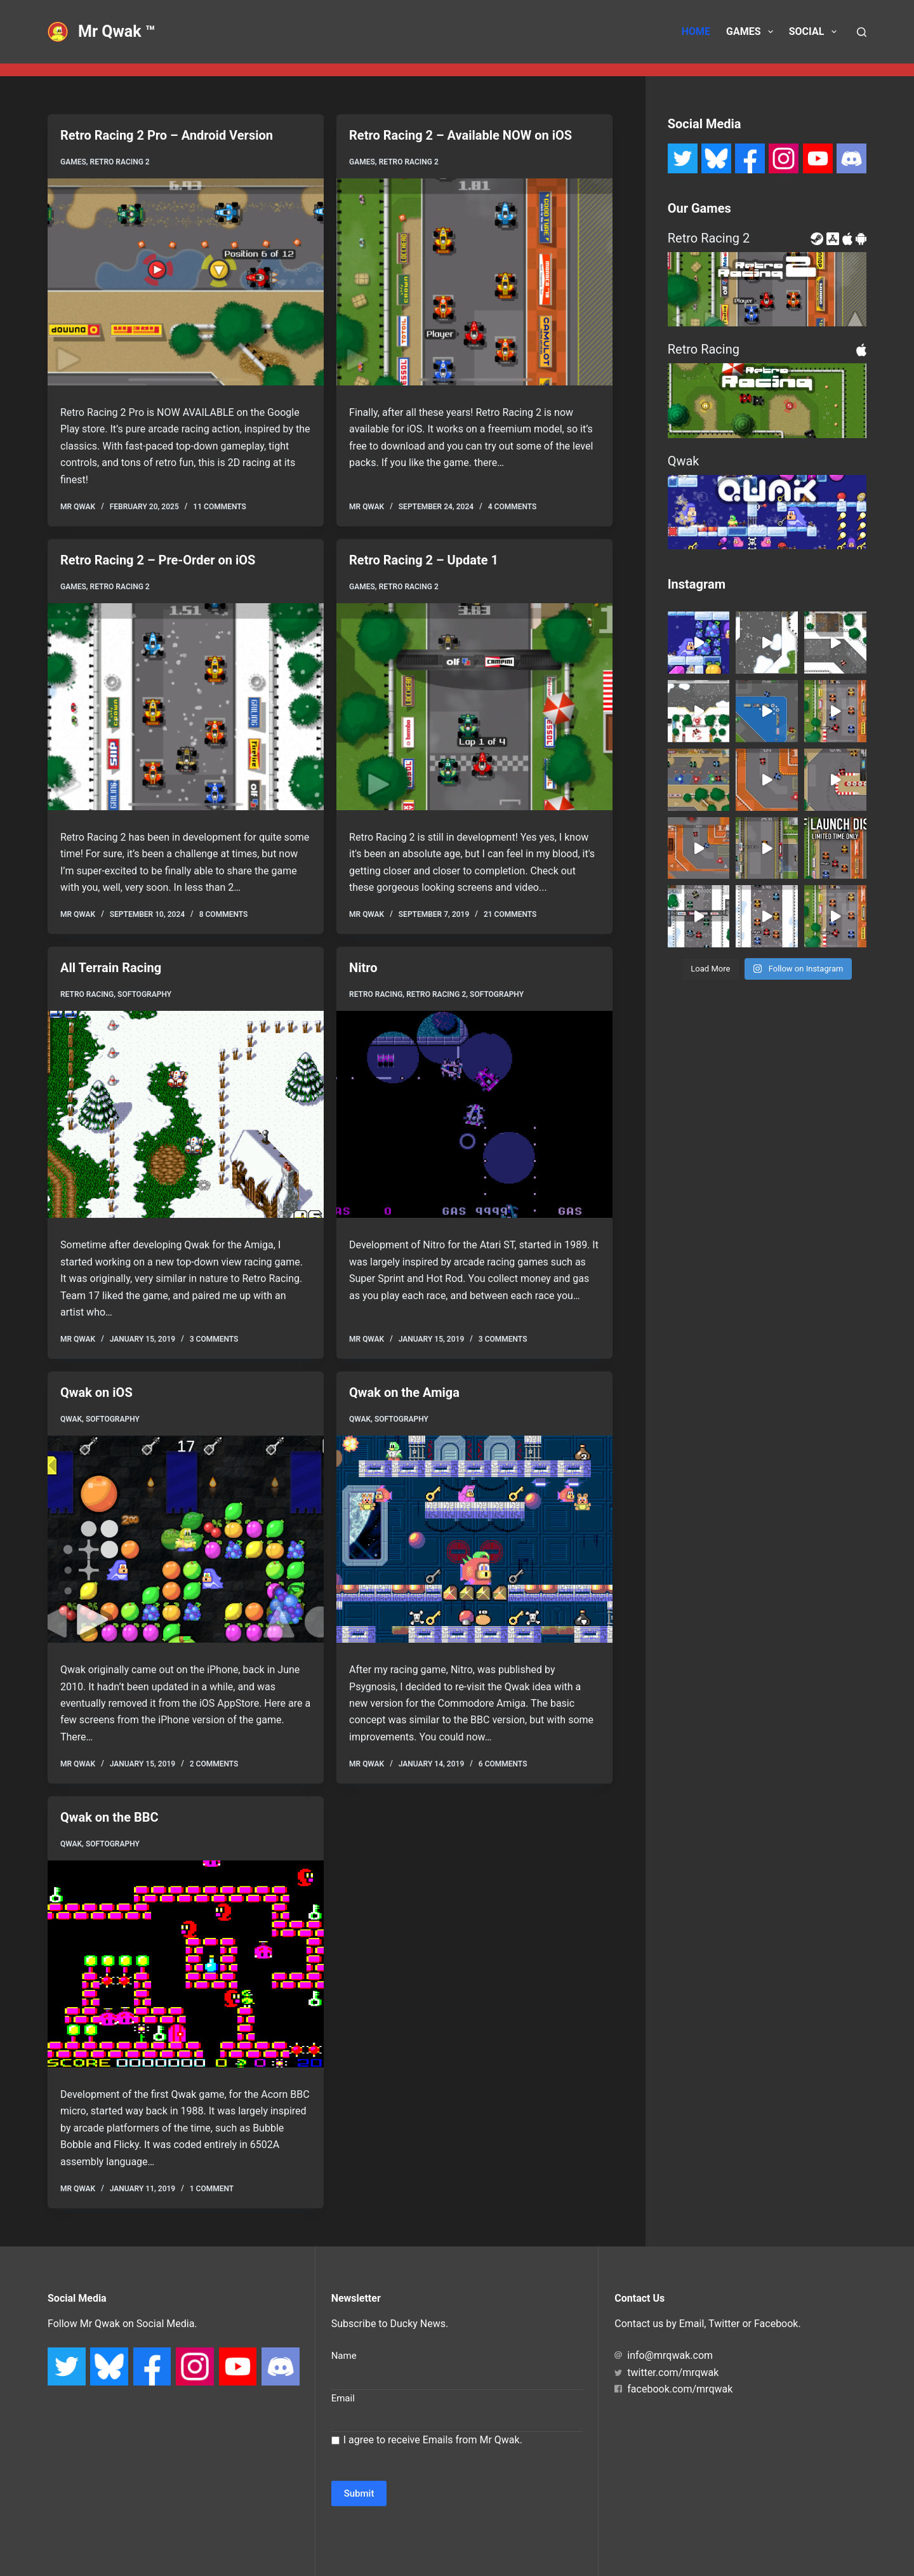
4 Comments (512, 506)
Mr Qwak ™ (117, 31)
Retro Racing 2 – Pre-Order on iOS (157, 560)
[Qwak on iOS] (186, 1539)
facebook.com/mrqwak (673, 2389)
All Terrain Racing (110, 967)
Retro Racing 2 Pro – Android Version (166, 135)
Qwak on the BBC (109, 1817)
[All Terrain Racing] (186, 1114)
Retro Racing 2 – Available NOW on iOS (460, 135)
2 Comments (214, 1763)
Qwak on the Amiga (404, 1392)
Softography (144, 994)
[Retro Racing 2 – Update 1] (474, 706)
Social (815, 31)
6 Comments (503, 1763)
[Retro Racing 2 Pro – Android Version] (186, 281)
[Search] (861, 32)
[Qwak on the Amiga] (474, 1539)
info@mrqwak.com (663, 2355)
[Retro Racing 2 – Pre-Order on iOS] (186, 706)
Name (344, 2355)
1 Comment (212, 2188)
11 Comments (219, 506)
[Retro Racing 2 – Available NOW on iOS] (474, 281)
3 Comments (214, 1339)
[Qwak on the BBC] (186, 1963)
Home (696, 31)
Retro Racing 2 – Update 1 (423, 560)
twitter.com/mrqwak (666, 2372)
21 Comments (510, 914)
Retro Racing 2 (120, 161)
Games (752, 31)
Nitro (363, 967)
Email (343, 2398)
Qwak (71, 1419)
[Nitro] (474, 1114)
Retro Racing (87, 994)
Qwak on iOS (96, 1392)
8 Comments (223, 914)
